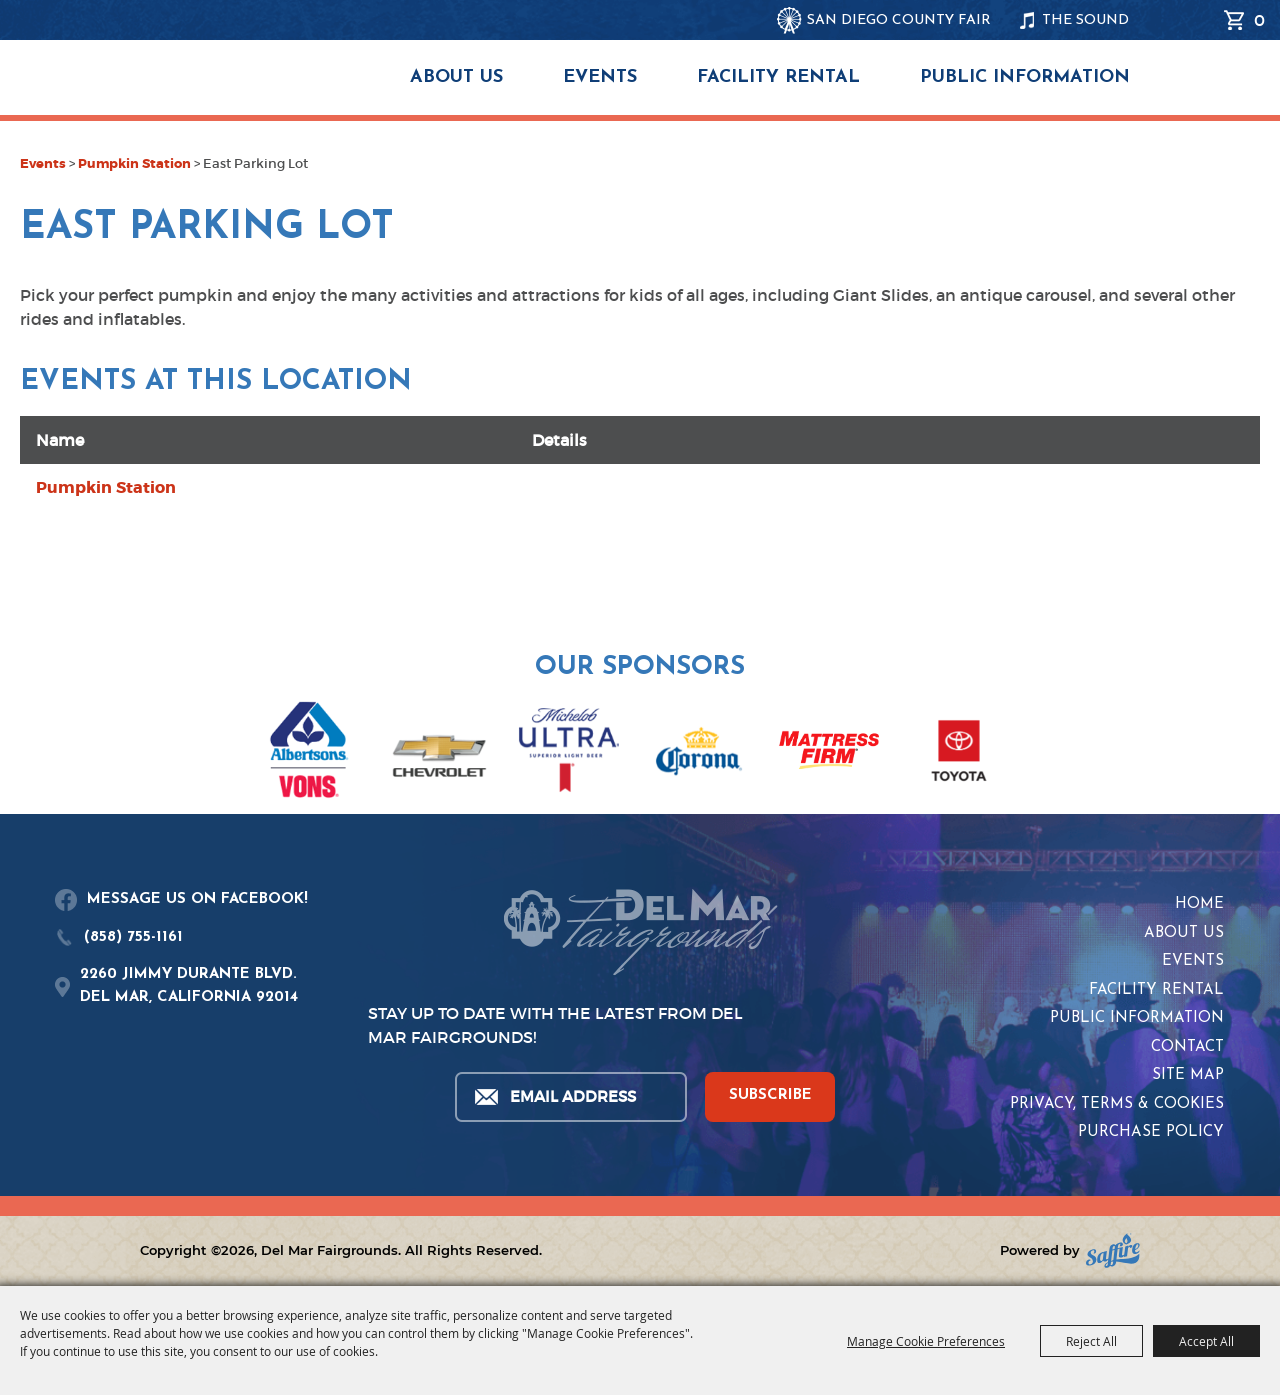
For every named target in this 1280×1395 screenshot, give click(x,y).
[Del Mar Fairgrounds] (243, 90)
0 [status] (1259, 20)
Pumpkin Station (134, 163)
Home (1199, 904)
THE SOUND (1085, 20)
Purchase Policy (1151, 1132)
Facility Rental (778, 77)
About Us (456, 77)
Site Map (1188, 1075)
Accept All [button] (1206, 1341)
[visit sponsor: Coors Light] (569, 753)
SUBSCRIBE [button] (770, 1095)
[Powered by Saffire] (1113, 1250)
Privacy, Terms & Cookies (1117, 1104)
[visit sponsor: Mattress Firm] (829, 753)
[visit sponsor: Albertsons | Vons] (309, 753)
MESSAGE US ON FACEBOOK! (197, 899)
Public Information (1025, 77)
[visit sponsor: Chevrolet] (439, 754)
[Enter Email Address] (570, 1097)
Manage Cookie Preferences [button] (926, 1341)
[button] (27, 740)
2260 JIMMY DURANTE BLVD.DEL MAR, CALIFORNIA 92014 (189, 986)
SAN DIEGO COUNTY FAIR (899, 20)
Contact (1187, 1047)
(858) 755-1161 (133, 937)
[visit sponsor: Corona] (699, 754)
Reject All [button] (1091, 1341)
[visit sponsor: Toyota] (959, 754)
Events (600, 77)
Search (1199, 20)
